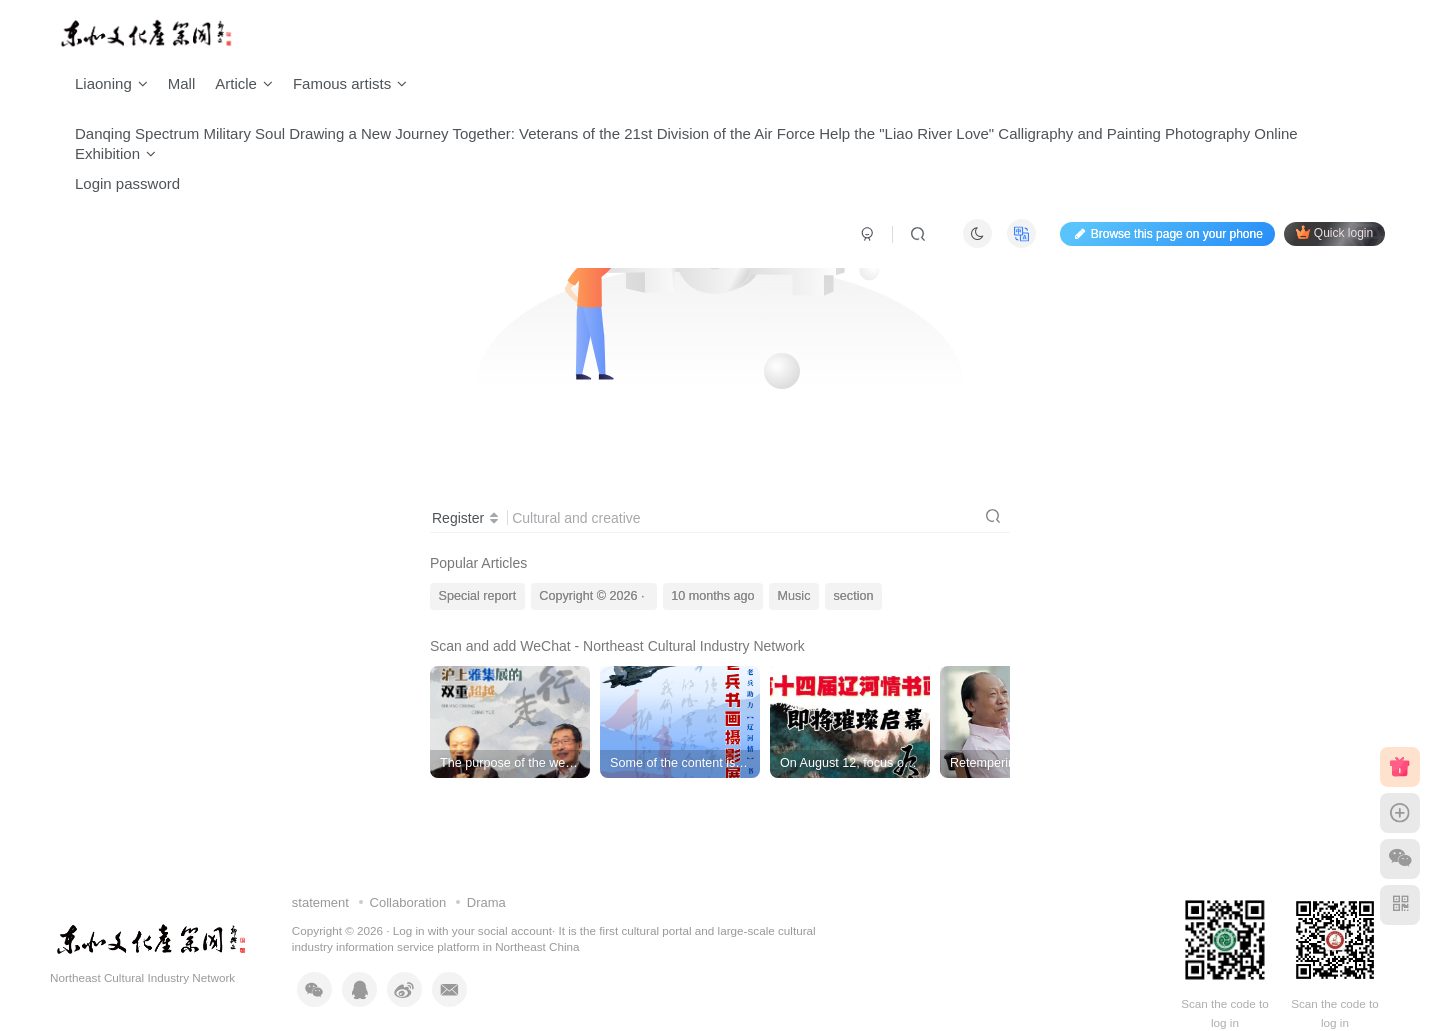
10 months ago (712, 596)
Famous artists (350, 83)
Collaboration (408, 902)
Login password (127, 183)
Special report (478, 596)
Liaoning (111, 83)
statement (320, 902)
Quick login (1334, 232)
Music (794, 596)
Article (244, 83)
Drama (486, 902)
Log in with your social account (472, 930)
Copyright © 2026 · (593, 596)
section (854, 596)
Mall (182, 83)
